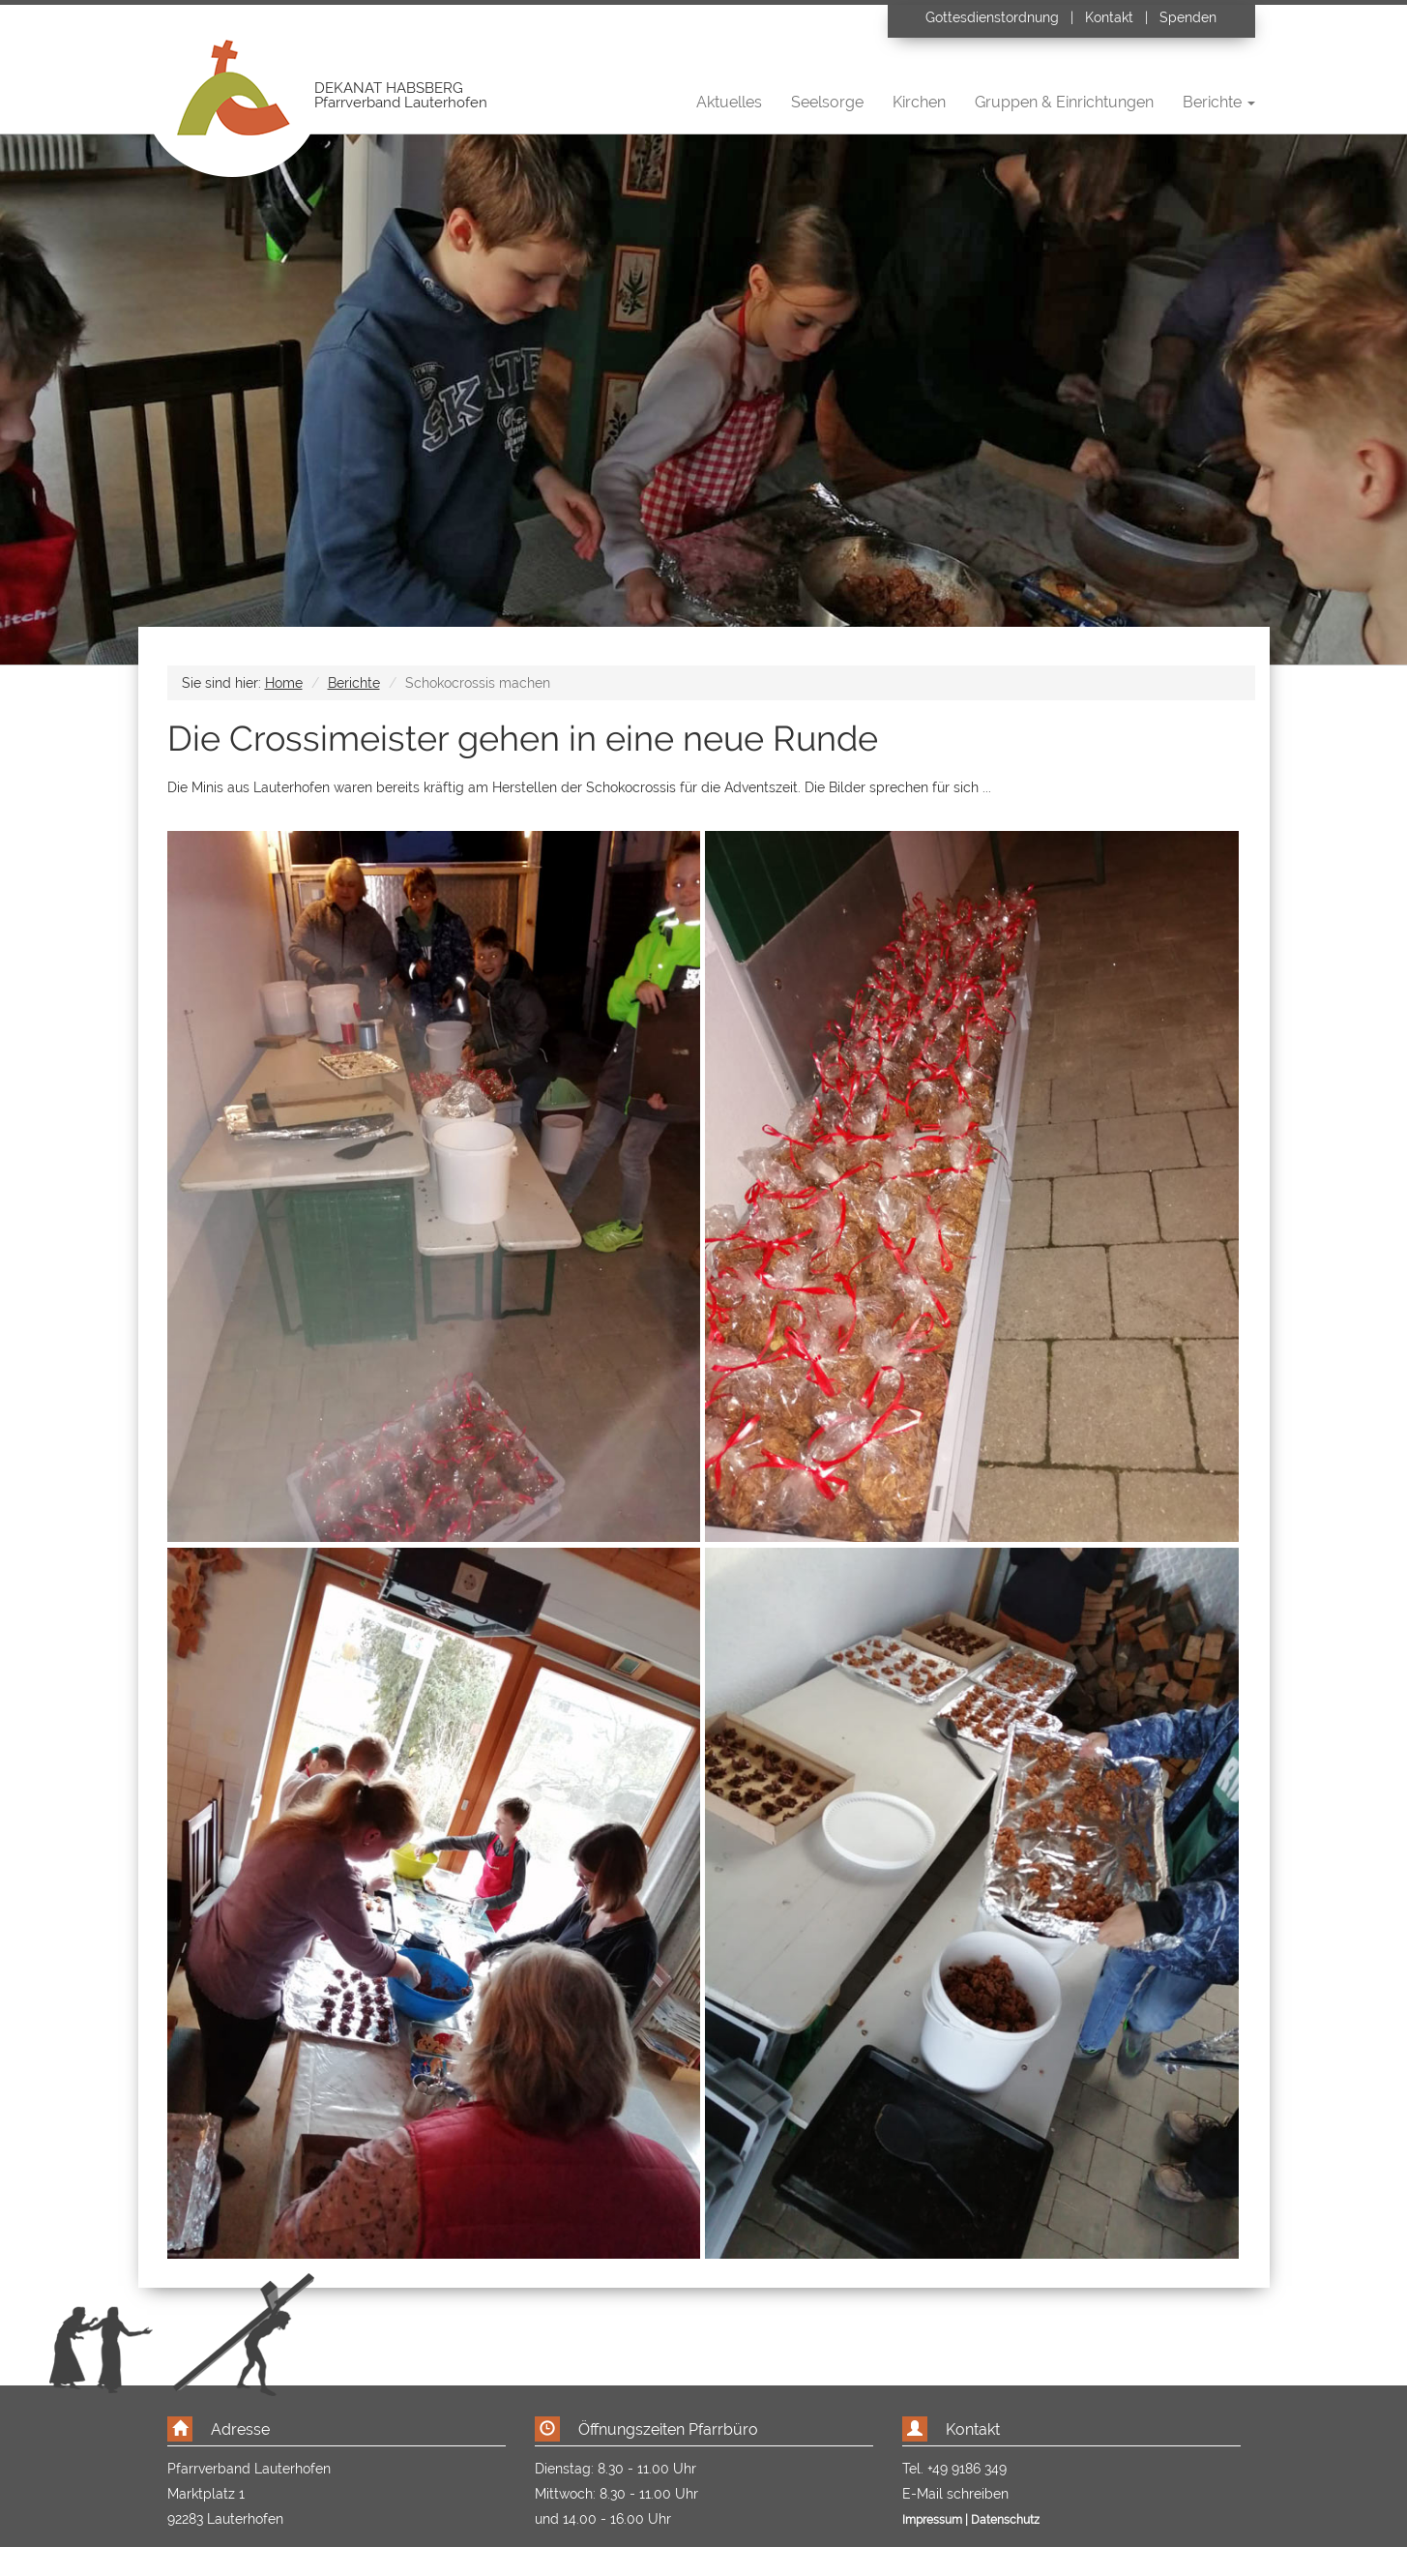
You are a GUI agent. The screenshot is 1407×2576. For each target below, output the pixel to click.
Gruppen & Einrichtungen (1064, 102)
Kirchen (919, 102)
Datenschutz (1005, 2520)
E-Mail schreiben (955, 2494)
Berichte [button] (1219, 102)
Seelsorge (827, 102)
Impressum (932, 2520)
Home (284, 683)
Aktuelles (729, 102)
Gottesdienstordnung (994, 17)
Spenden (1187, 17)
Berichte (354, 683)
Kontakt (1109, 17)
